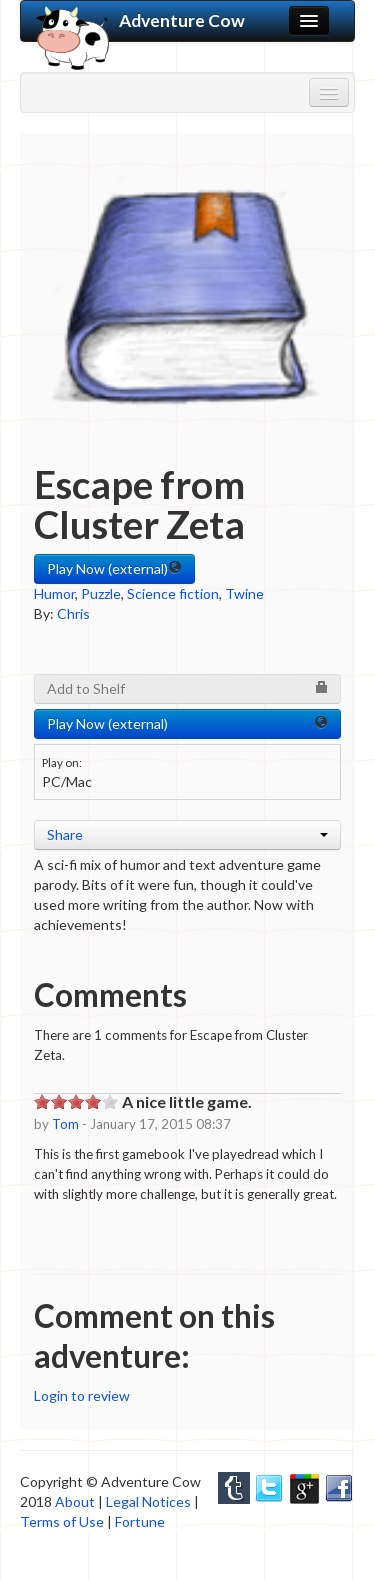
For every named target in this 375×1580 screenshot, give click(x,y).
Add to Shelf (187, 688)
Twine (244, 593)
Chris (73, 613)
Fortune (140, 1521)
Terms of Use (62, 1521)
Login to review (82, 1395)
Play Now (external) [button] (114, 568)
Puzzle (101, 593)
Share (187, 834)
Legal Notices (148, 1501)
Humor (54, 593)
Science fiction (173, 593)
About (75, 1501)
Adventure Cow (140, 21)
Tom (65, 1124)
